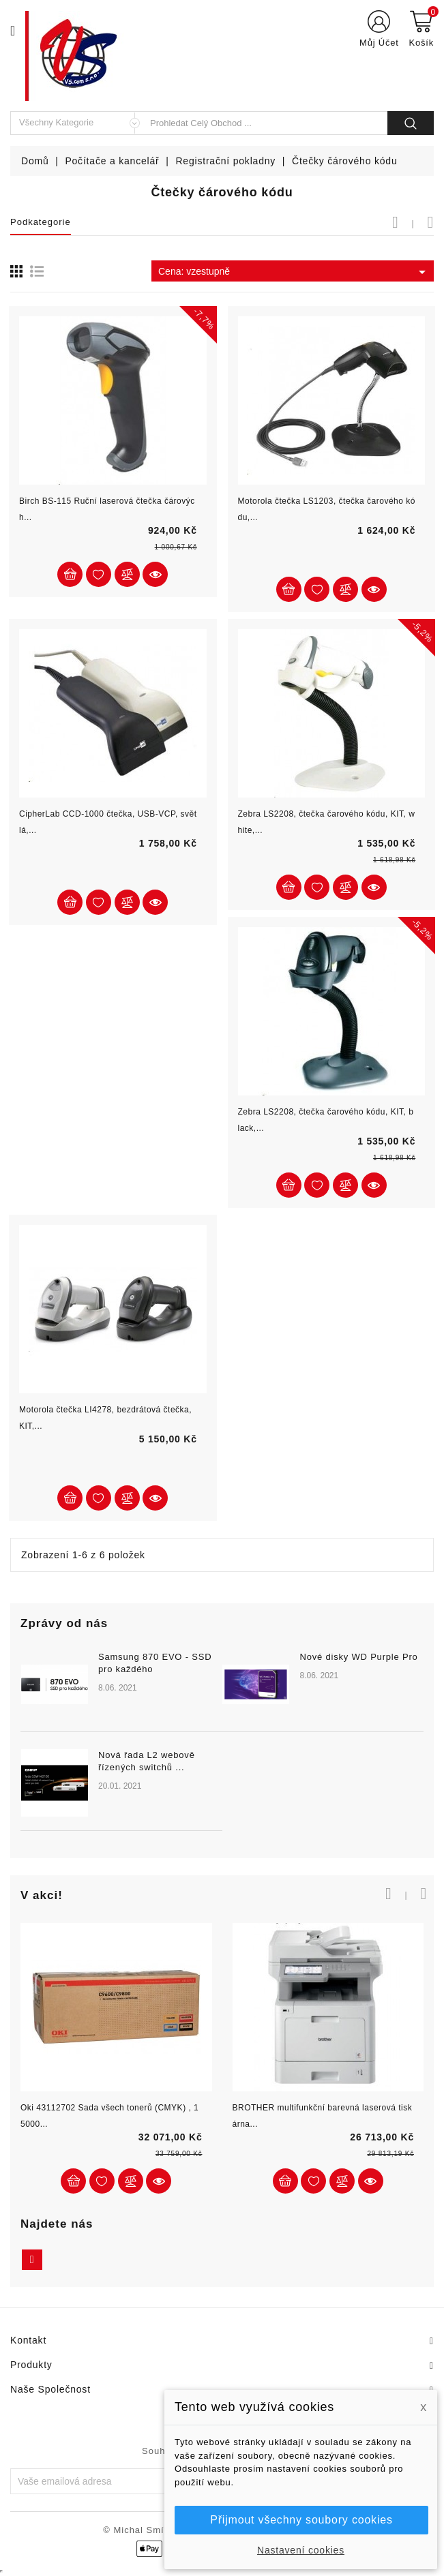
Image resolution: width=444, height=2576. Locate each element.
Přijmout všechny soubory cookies (301, 2520)
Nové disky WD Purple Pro (358, 1657)
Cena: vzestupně (294, 272)
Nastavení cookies (300, 2550)
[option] (222, 1749)
